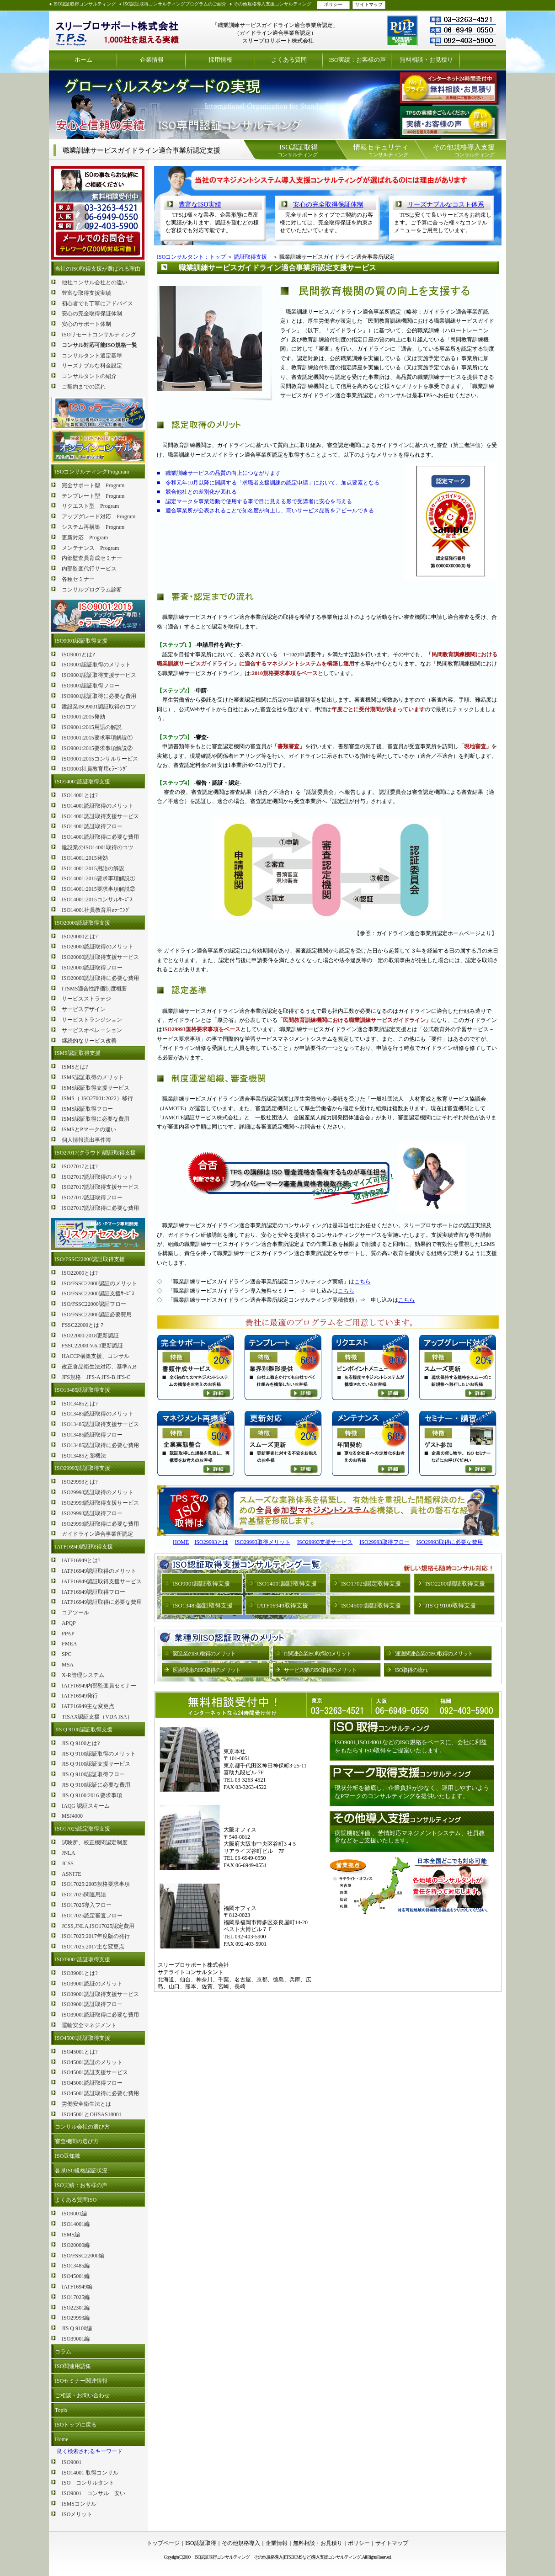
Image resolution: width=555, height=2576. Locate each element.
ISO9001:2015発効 (83, 716)
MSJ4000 (72, 1816)
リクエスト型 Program (90, 506)
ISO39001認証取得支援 (82, 1959)
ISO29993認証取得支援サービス (100, 1503)
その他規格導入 (241, 2543)
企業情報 (152, 59)
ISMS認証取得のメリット (93, 1077)
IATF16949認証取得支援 (84, 1546)
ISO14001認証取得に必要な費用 (100, 837)
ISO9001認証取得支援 (81, 641)
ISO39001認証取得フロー (92, 2004)
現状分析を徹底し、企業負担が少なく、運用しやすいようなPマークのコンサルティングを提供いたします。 (412, 1791)
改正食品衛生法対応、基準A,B (99, 1366)
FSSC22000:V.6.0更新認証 (92, 1345)
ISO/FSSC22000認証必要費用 (97, 1314)
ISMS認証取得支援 (78, 1053)
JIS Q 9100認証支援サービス (96, 1764)
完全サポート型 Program (93, 485)
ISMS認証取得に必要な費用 (95, 1119)
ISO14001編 (76, 2224)
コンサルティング (298, 150)
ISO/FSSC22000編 (83, 2255)
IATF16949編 (77, 2286)
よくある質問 (289, 59)
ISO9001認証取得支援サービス (99, 675)
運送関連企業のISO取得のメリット (434, 1653)
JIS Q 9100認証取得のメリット (99, 1754)
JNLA (68, 1853)
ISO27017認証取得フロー (92, 1197)
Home (61, 2439)
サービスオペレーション (92, 1030)
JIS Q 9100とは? (81, 1743)
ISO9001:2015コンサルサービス (100, 759)
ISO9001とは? (78, 654)
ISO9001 (71, 2462)
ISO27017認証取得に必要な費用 (100, 1208)
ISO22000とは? (80, 1273)
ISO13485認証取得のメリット (97, 1413)
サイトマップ (369, 4)
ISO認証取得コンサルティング (84, 3)
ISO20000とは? (80, 936)
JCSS (68, 1863)
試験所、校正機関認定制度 (95, 1842)
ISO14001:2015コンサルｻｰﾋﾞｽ (97, 899)
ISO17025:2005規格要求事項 (96, 1884)
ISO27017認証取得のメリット (97, 1177)
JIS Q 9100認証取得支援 (83, 1729)
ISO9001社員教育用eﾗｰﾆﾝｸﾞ (95, 769)
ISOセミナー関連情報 (81, 2381)
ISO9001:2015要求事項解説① (97, 737)
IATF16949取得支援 (282, 1605)
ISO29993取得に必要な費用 (449, 1542)
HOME (181, 1542)
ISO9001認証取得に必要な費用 (99, 696)
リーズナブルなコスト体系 (445, 204)
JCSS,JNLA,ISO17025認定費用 (98, 1926)
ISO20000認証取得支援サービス (100, 957)
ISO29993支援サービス (324, 1542)
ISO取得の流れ (411, 1670)
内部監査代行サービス (89, 568)
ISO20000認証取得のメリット (97, 946)
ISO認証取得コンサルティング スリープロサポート (117, 30)
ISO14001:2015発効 (85, 858)
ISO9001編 (74, 2213)
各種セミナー (78, 579)
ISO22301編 (76, 2308)
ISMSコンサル (79, 2504)
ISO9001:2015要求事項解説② (97, 748)
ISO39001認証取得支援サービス (100, 1994)
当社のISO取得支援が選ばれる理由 (97, 269)
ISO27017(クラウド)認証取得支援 (95, 1153)
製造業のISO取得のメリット (204, 1653)
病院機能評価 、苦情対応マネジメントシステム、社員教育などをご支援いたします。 (410, 1837)
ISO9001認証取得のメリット (96, 664)
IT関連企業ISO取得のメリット (317, 1653)
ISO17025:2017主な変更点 (93, 1946)
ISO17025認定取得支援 (82, 1829)
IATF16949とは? (81, 1560)
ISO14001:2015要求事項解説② (98, 889)
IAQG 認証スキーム (86, 1806)
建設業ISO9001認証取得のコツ (99, 706)
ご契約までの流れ (84, 386)
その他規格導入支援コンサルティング (272, 3)
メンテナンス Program (90, 548)
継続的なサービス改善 (89, 1041)
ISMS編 (71, 2234)
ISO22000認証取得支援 (455, 1583)
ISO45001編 (76, 2276)
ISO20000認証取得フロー (92, 967)
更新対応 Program (85, 537)
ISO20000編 (76, 2245)
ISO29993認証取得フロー (92, 1513)
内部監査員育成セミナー (92, 558)
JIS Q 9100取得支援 (450, 1605)
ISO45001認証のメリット (92, 2062)
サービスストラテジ (86, 998)
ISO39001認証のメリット (92, 1983)
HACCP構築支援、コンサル (95, 1356)
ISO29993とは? (80, 1482)
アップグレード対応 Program (98, 516)
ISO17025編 (76, 2297)
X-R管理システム (83, 1675)
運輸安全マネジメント (89, 2025)
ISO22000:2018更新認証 (90, 1335)
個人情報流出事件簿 (86, 1140)
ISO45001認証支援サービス (95, 2072)
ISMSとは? (75, 1067)
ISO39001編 (76, 2339)
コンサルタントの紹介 (89, 376)
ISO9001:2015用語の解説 (92, 727)
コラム (63, 2351)
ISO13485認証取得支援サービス (100, 1424)
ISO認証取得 (200, 2543)
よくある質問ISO (75, 2200)
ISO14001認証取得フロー (92, 826)
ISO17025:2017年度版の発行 (96, 1936)
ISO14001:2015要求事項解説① (98, 878)
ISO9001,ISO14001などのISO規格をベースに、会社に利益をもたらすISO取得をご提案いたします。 (411, 1746)
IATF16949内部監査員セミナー (99, 1685)
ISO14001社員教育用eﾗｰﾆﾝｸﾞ (96, 910)
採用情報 (220, 59)
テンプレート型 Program (93, 496)
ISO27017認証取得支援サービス (100, 1187)
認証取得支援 (250, 257)
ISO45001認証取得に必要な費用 (100, 2093)
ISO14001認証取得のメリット (97, 806)
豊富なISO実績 (200, 204)
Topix (61, 2410)
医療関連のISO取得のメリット (206, 1670)
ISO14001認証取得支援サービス (100, 816)
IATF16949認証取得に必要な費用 (102, 1602)
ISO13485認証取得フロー (92, 1435)
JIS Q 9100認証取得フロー (93, 1774)
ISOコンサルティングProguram (92, 471)
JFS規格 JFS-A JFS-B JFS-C (96, 1377)
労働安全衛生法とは (86, 2104)
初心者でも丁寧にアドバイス (97, 303)
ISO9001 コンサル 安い (93, 2493)
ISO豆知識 (67, 2156)
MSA (68, 1664)
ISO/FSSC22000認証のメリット (99, 1283)
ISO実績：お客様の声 (357, 59)
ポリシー (333, 4)
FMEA (69, 1643)
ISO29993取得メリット (262, 1542)
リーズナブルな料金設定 (92, 365)
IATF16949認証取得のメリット (99, 1571)
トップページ (163, 2543)
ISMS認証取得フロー (87, 1109)
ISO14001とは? (80, 795)
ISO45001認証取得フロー (92, 2083)
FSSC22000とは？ (83, 1325)
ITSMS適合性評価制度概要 (94, 988)
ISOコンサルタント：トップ (191, 257)
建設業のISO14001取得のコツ (97, 847)
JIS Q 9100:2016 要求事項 (92, 1795)
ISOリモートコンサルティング (99, 334)
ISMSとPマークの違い (89, 1129)
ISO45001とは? (80, 2052)
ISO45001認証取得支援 (82, 2038)
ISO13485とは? (80, 1403)
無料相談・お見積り (426, 59)
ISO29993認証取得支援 (82, 1468)
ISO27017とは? (80, 1166)
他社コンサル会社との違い (95, 282)
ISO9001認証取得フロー (91, 685)
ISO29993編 (76, 2318)
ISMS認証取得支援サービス (95, 1088)
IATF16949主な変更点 (88, 1706)
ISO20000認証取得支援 (82, 923)
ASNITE (71, 1874)
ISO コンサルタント (88, 2483)
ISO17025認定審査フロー (92, 1915)
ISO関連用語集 (73, 2366)
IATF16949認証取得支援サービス (102, 1581)
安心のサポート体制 (86, 324)
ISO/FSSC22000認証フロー (94, 1304)
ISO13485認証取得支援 (82, 1390)
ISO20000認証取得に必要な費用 (100, 978)
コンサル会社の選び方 (82, 2127)
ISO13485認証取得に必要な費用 (100, 1445)
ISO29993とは (211, 1542)
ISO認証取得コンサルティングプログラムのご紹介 (174, 3)
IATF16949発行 (80, 1695)
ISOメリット (77, 2514)
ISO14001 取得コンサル (90, 2473)
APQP (69, 1623)
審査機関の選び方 (77, 2141)
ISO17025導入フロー (87, 1905)
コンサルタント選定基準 (92, 355)
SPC (66, 1654)
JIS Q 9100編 (77, 2328)
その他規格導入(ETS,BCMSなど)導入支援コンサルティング (307, 2557)
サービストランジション (92, 1020)
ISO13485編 (76, 2265)
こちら (362, 1281)
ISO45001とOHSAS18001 (92, 2114)
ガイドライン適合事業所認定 (97, 1534)
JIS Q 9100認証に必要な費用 (96, 1785)
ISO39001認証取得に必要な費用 (100, 2015)
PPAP (68, 1633)
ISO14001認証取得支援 (82, 781)
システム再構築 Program (93, 527)
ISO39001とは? (80, 1973)
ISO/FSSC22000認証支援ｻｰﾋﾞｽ (98, 1293)
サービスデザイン (84, 1009)
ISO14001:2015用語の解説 (93, 868)
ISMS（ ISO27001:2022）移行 (97, 1098)
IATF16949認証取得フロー (93, 1592)
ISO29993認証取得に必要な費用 (100, 1524)
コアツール (75, 1612)
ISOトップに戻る (75, 2425)
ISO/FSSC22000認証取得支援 (90, 1259)
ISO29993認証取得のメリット (97, 1492)
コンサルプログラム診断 (92, 589)
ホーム (83, 59)
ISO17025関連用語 (84, 1894)
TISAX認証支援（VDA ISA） (97, 1717)
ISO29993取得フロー (384, 1542)
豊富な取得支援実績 (86, 293)
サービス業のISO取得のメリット (320, 1670)
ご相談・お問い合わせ (82, 2395)
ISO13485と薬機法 (84, 1456)
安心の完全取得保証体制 (92, 313)
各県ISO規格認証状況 (81, 2170)
